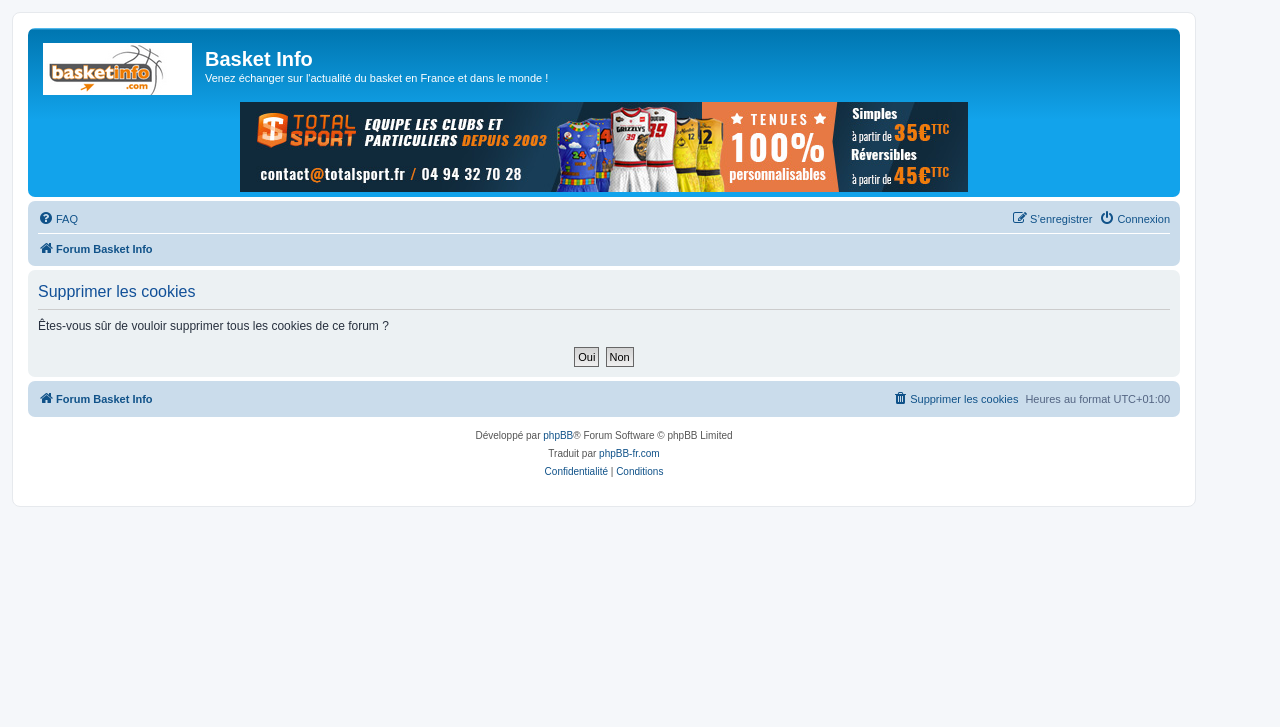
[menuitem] (58, 219)
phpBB (558, 435)
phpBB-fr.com (629, 453)
